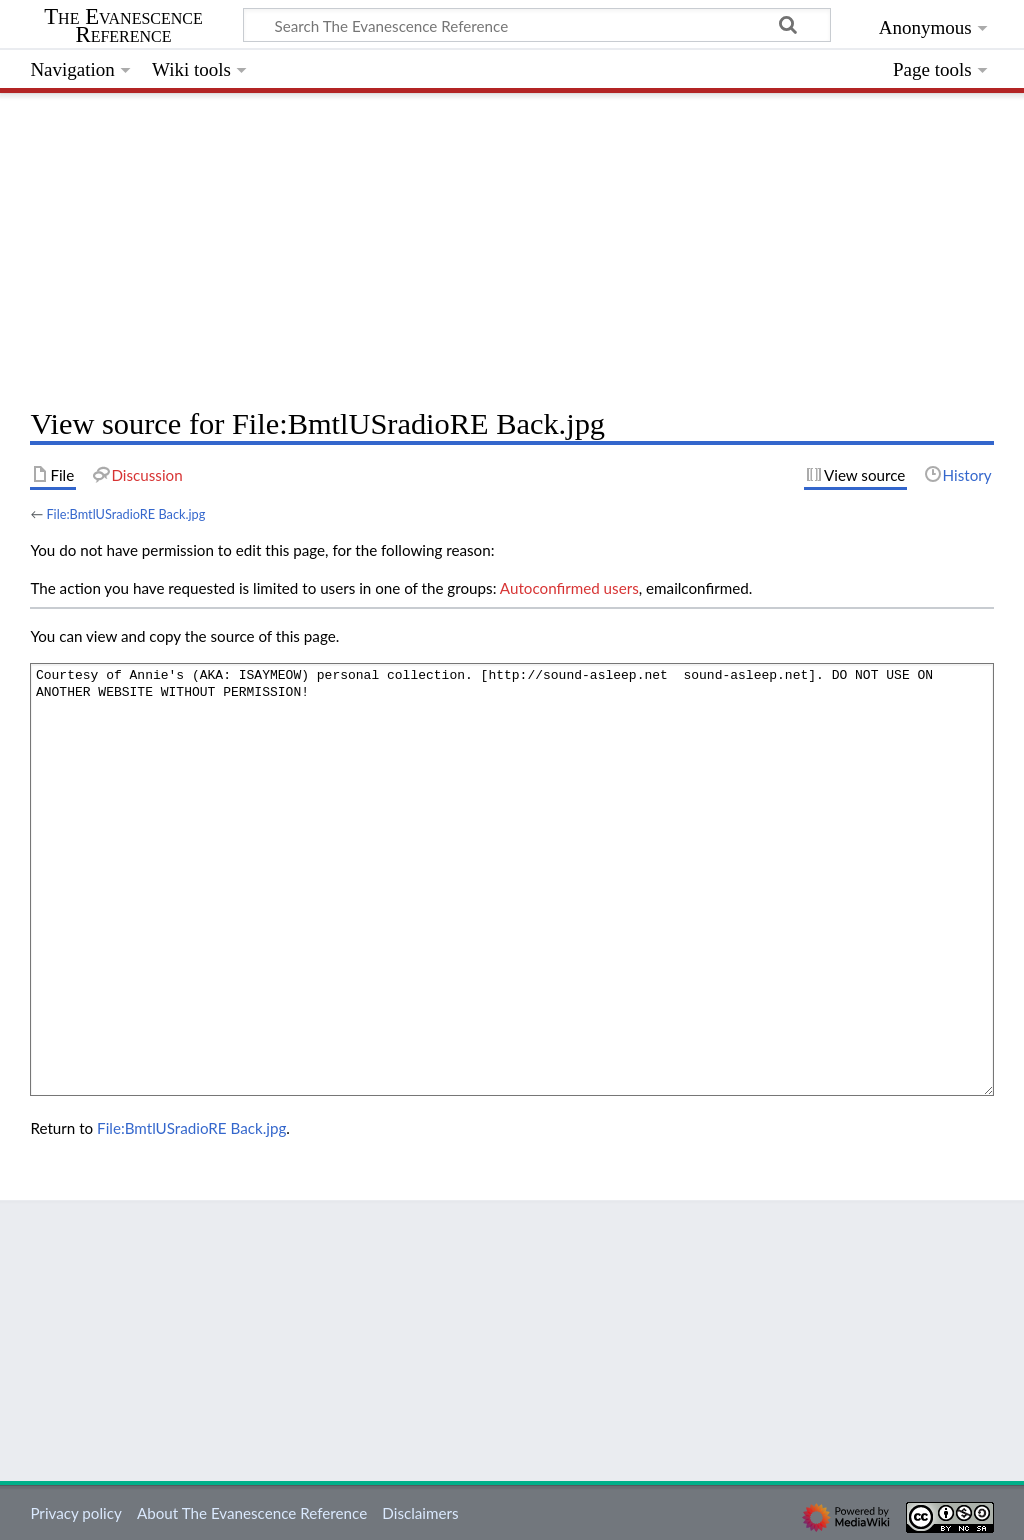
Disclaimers (420, 1513)
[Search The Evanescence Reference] (537, 25)
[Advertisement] (511, 245)
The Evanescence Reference (123, 26)
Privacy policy (75, 1513)
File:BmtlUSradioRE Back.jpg (125, 514)
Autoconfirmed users (569, 588)
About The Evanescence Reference (252, 1513)
